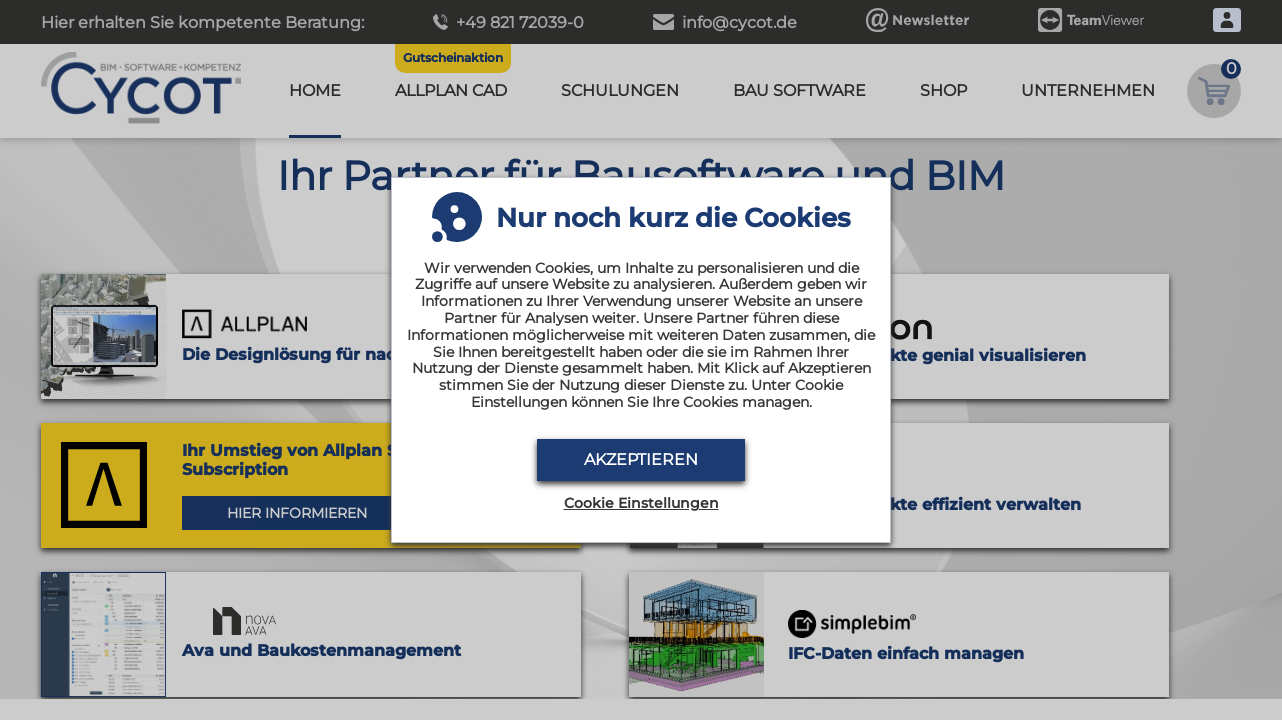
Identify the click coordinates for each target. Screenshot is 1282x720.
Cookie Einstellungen (641, 503)
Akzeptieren (641, 459)
